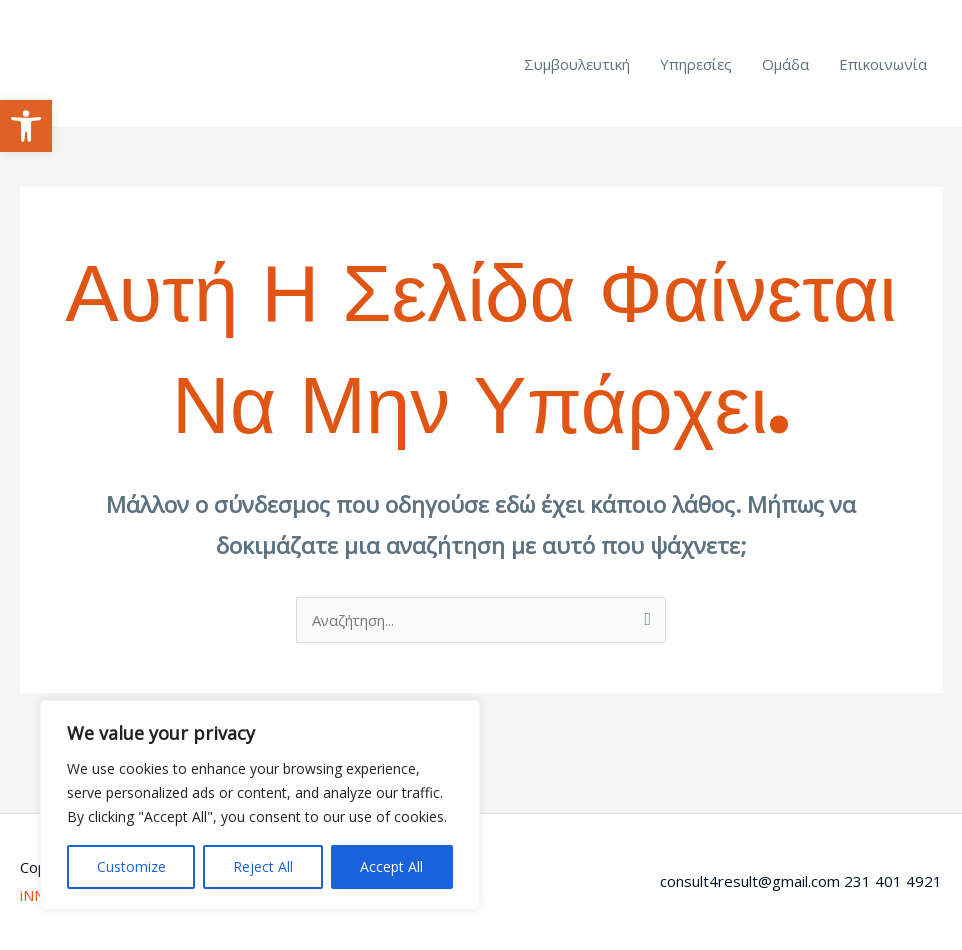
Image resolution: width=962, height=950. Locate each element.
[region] (260, 805)
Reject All (263, 866)
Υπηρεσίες (696, 64)
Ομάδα (785, 64)
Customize (131, 866)
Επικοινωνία (883, 64)
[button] (26, 126)
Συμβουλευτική (577, 64)
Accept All (391, 866)
